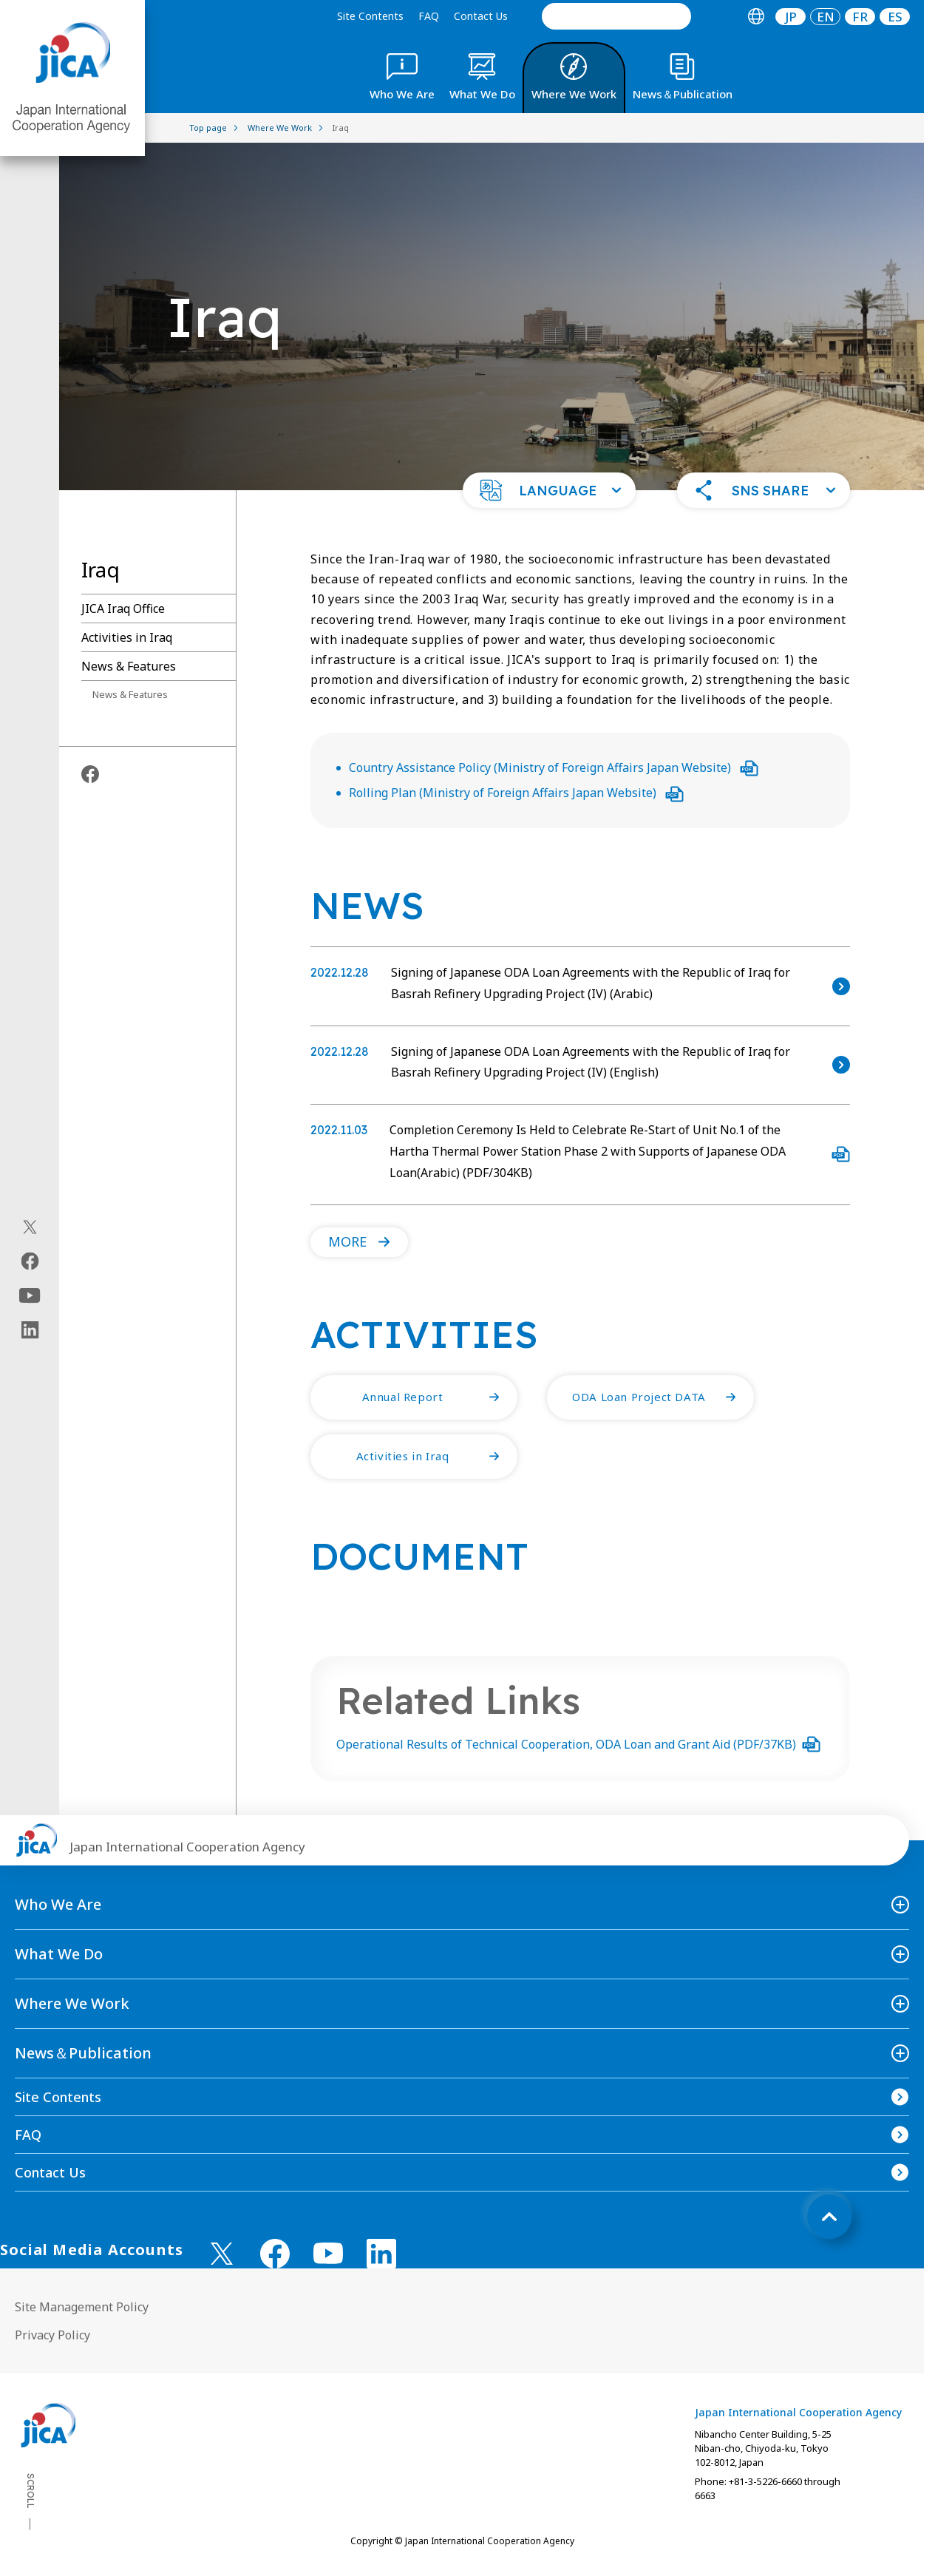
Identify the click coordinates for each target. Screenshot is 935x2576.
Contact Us (481, 16)
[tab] (756, 16)
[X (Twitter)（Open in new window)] (30, 1227)
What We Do (59, 1954)
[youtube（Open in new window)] (30, 1296)
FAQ (428, 16)
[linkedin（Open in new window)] (30, 1330)
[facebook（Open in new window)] (30, 1261)
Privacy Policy (52, 2335)
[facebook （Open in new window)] (275, 2253)
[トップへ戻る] (829, 2216)
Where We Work (72, 2003)
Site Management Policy (82, 2307)
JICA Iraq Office (123, 608)
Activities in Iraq (126, 637)
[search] (616, 16)
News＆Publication (83, 2053)
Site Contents (370, 16)
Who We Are (58, 1904)
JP (791, 16)
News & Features (128, 666)
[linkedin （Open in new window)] (381, 2253)
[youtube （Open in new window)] (328, 2253)
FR (860, 16)
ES (895, 16)
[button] (549, 490)
